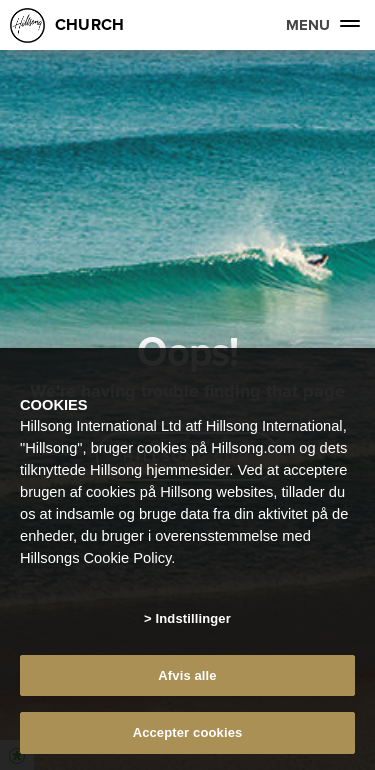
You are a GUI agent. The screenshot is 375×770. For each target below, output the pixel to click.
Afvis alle (187, 675)
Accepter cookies (188, 732)
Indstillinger (193, 618)
